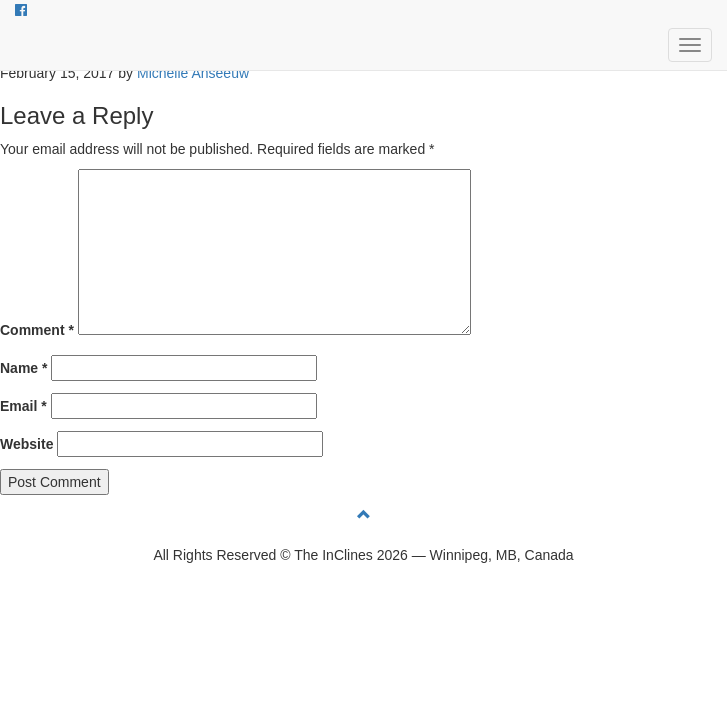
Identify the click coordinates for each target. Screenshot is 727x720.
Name (23, 368)
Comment (37, 330)
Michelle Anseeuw (193, 73)
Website (26, 444)
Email (23, 406)
